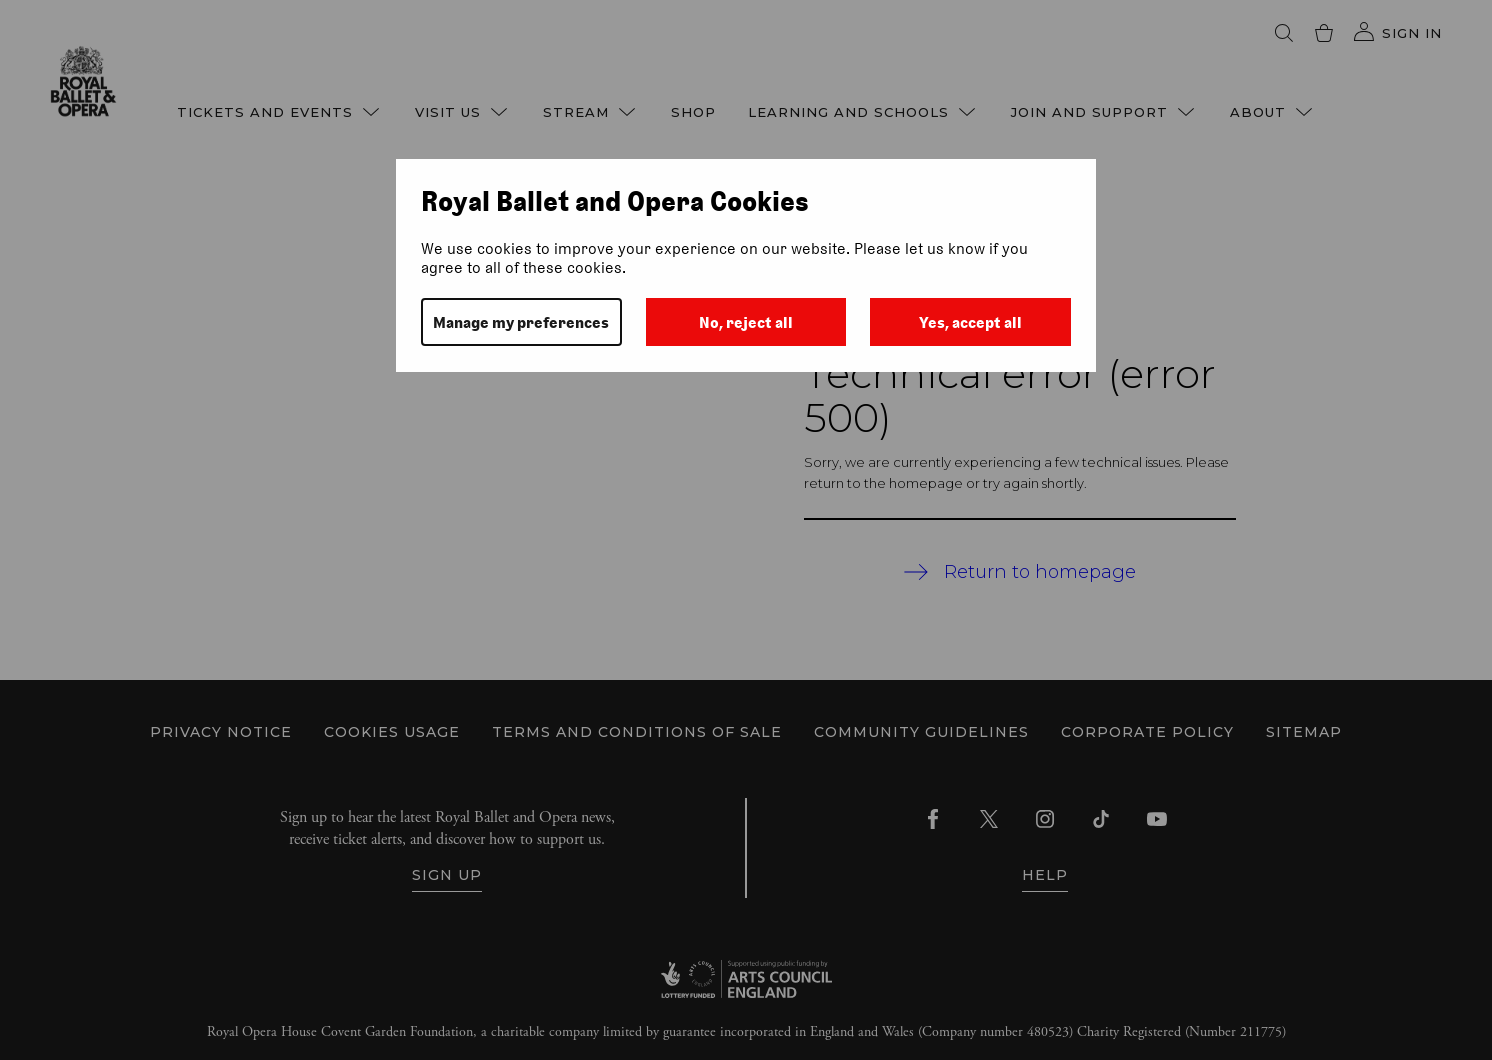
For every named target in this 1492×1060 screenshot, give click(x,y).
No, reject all (746, 322)
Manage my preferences (521, 322)
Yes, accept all (970, 322)
